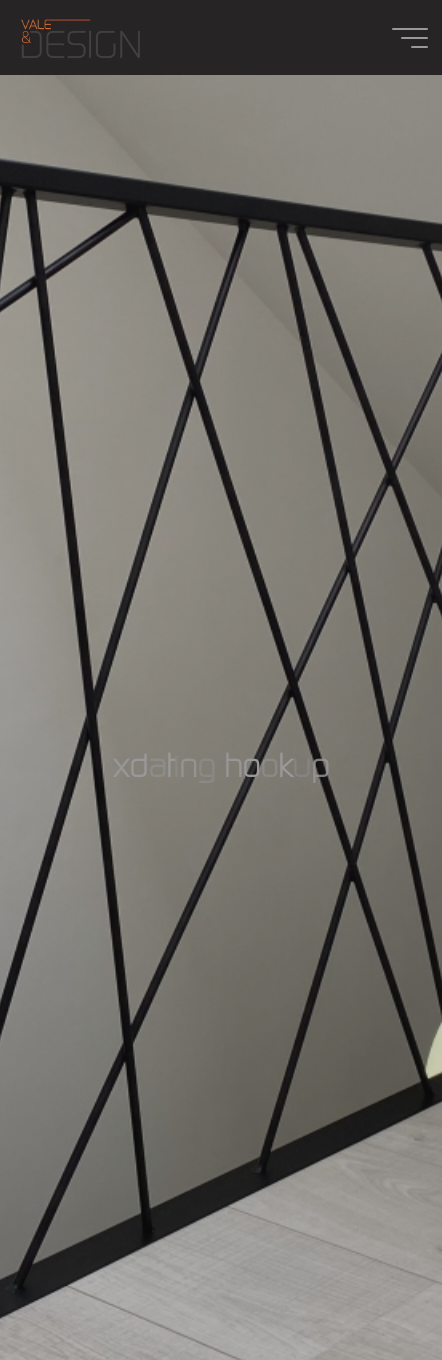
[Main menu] (410, 38)
